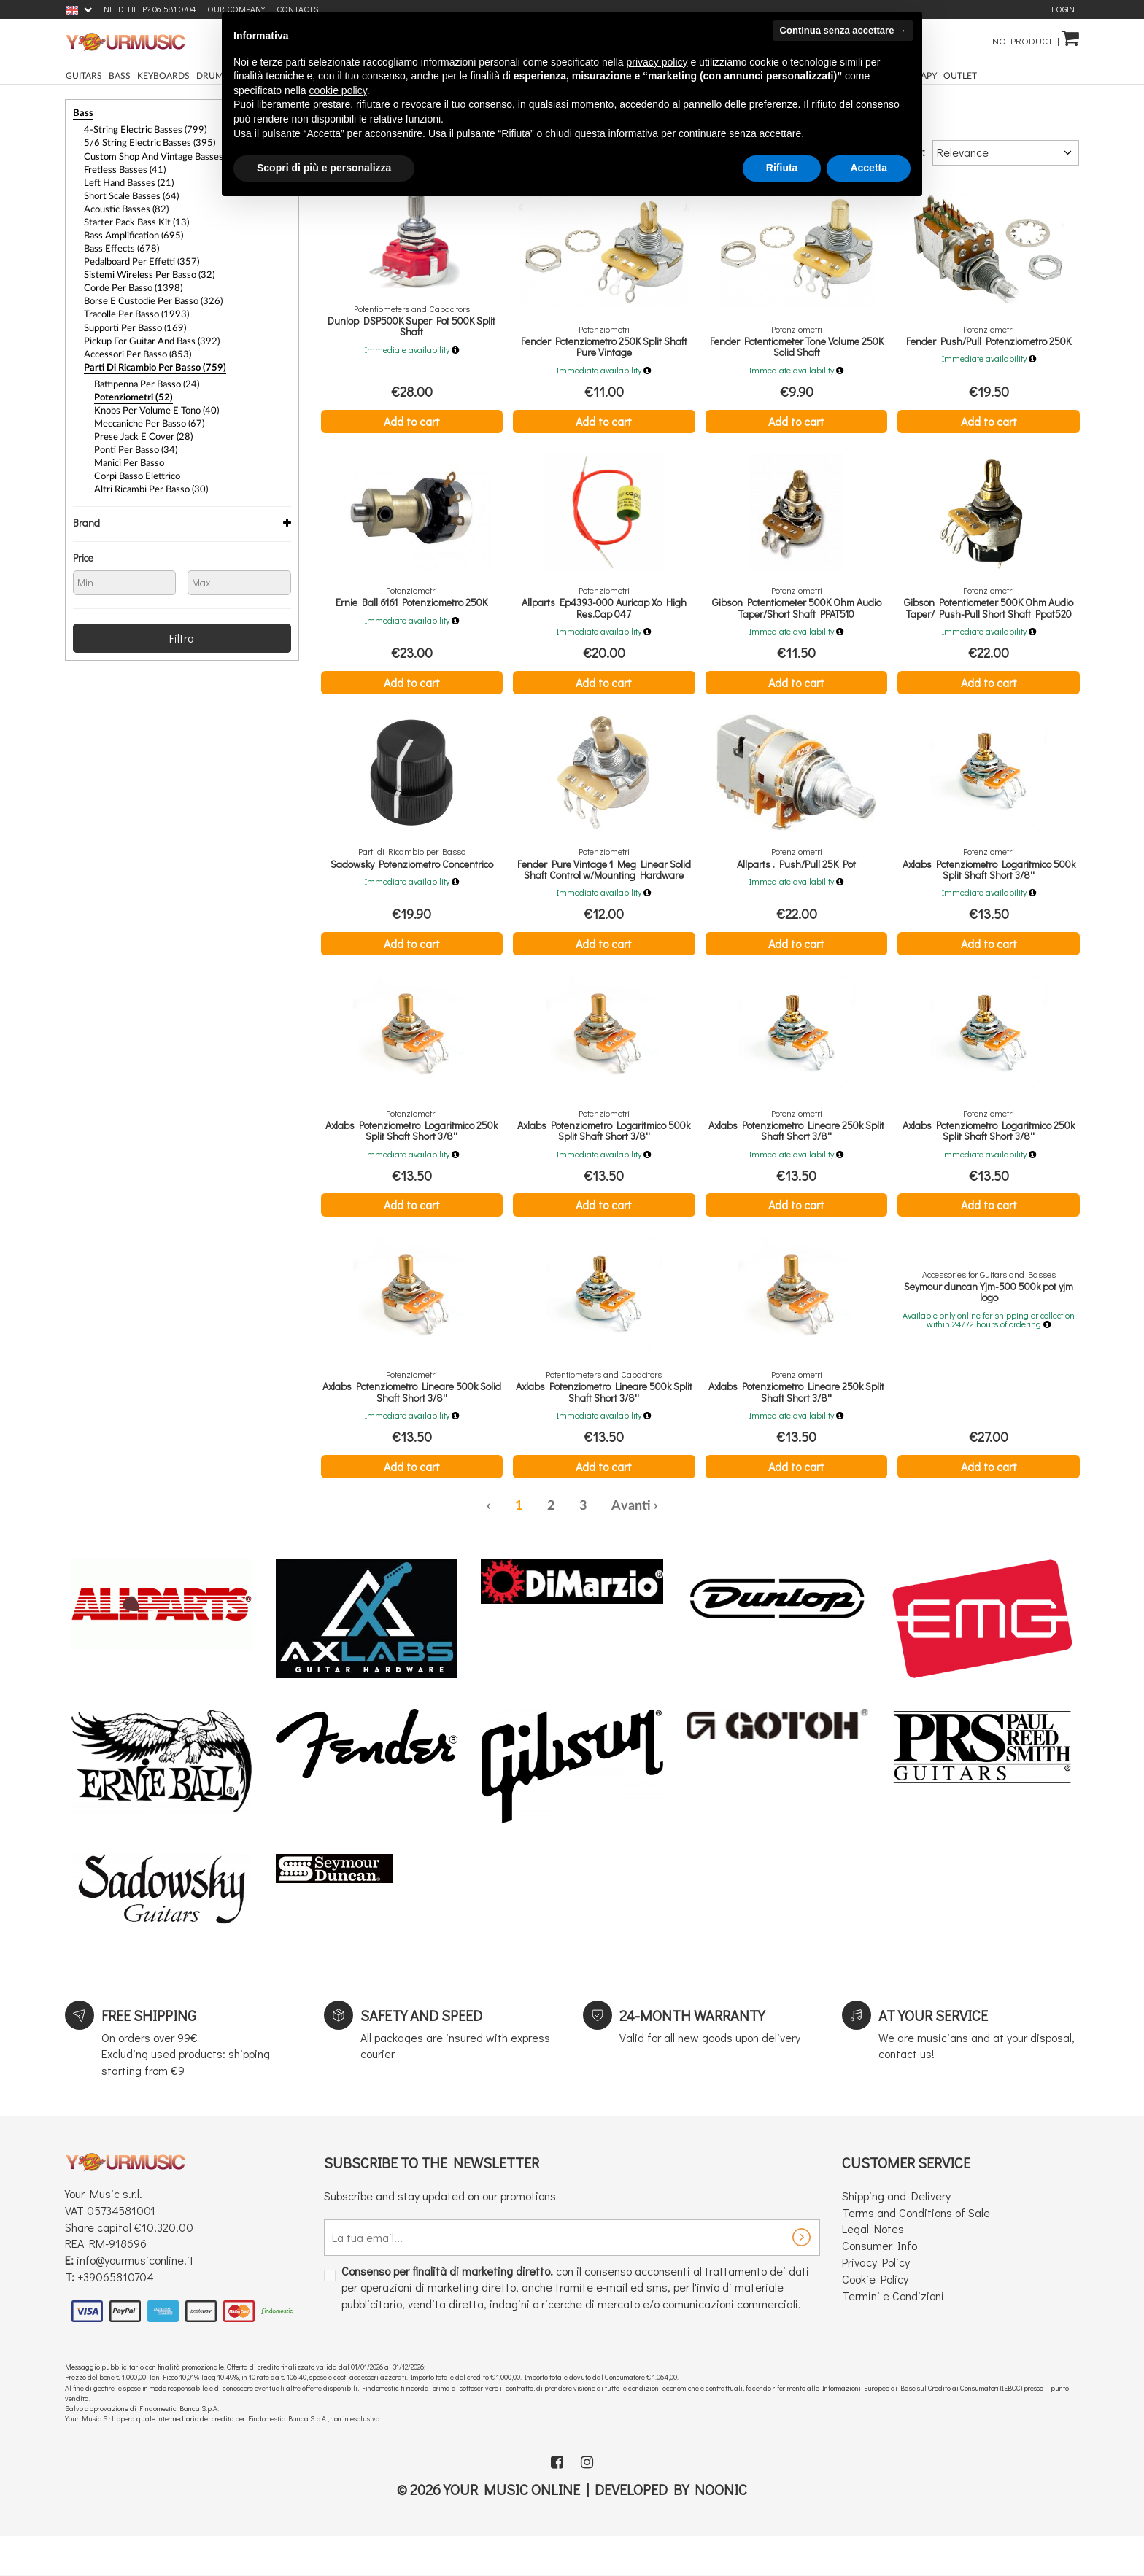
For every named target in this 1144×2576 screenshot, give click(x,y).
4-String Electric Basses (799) (139, 129)
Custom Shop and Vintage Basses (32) (157, 154)
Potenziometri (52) (129, 380)
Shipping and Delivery (896, 2215)
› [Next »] (655, 1525)
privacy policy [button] (657, 62)
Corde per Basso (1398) (129, 277)
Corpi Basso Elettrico (134, 455)
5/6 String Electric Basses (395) (143, 141)
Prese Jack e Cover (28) (138, 418)
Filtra (181, 614)
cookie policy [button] (338, 90)
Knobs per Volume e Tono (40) (152, 393)
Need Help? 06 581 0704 (150, 9)
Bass (81, 113)
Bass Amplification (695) (130, 228)
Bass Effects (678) (118, 240)
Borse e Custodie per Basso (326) (147, 290)
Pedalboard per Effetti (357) (137, 253)
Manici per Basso (127, 442)
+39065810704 (115, 2296)
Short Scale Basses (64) (128, 191)
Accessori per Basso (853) (133, 339)
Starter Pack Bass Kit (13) (131, 216)
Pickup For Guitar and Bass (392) (147, 327)
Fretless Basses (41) (120, 166)
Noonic (721, 2508)
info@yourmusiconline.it (135, 2279)
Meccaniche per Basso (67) (145, 405)
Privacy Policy (876, 2281)
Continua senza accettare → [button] (843, 30)
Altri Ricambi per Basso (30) (147, 467)
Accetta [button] (868, 168)
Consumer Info (879, 2265)
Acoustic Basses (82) (123, 203)
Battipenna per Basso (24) (143, 368)
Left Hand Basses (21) (125, 178)
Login (1063, 9)
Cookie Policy (875, 2298)
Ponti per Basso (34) (132, 430)
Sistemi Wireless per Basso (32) (143, 265)
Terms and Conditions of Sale (916, 2231)
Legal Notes (873, 2248)
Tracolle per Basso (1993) (132, 302)
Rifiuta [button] (782, 168)
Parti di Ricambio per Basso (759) (148, 352)
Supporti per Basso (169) (131, 315)
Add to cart (412, 421)
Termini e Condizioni (893, 2315)
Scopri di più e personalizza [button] (324, 168)
